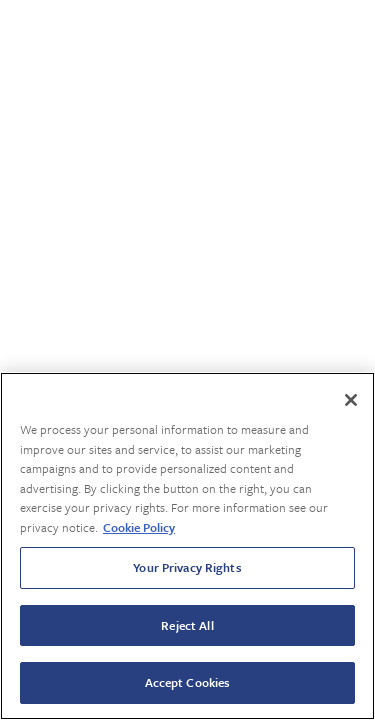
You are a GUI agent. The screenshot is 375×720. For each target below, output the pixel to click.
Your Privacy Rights (187, 567)
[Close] (351, 400)
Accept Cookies (188, 682)
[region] (187, 546)
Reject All (187, 625)
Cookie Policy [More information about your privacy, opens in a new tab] (139, 527)
